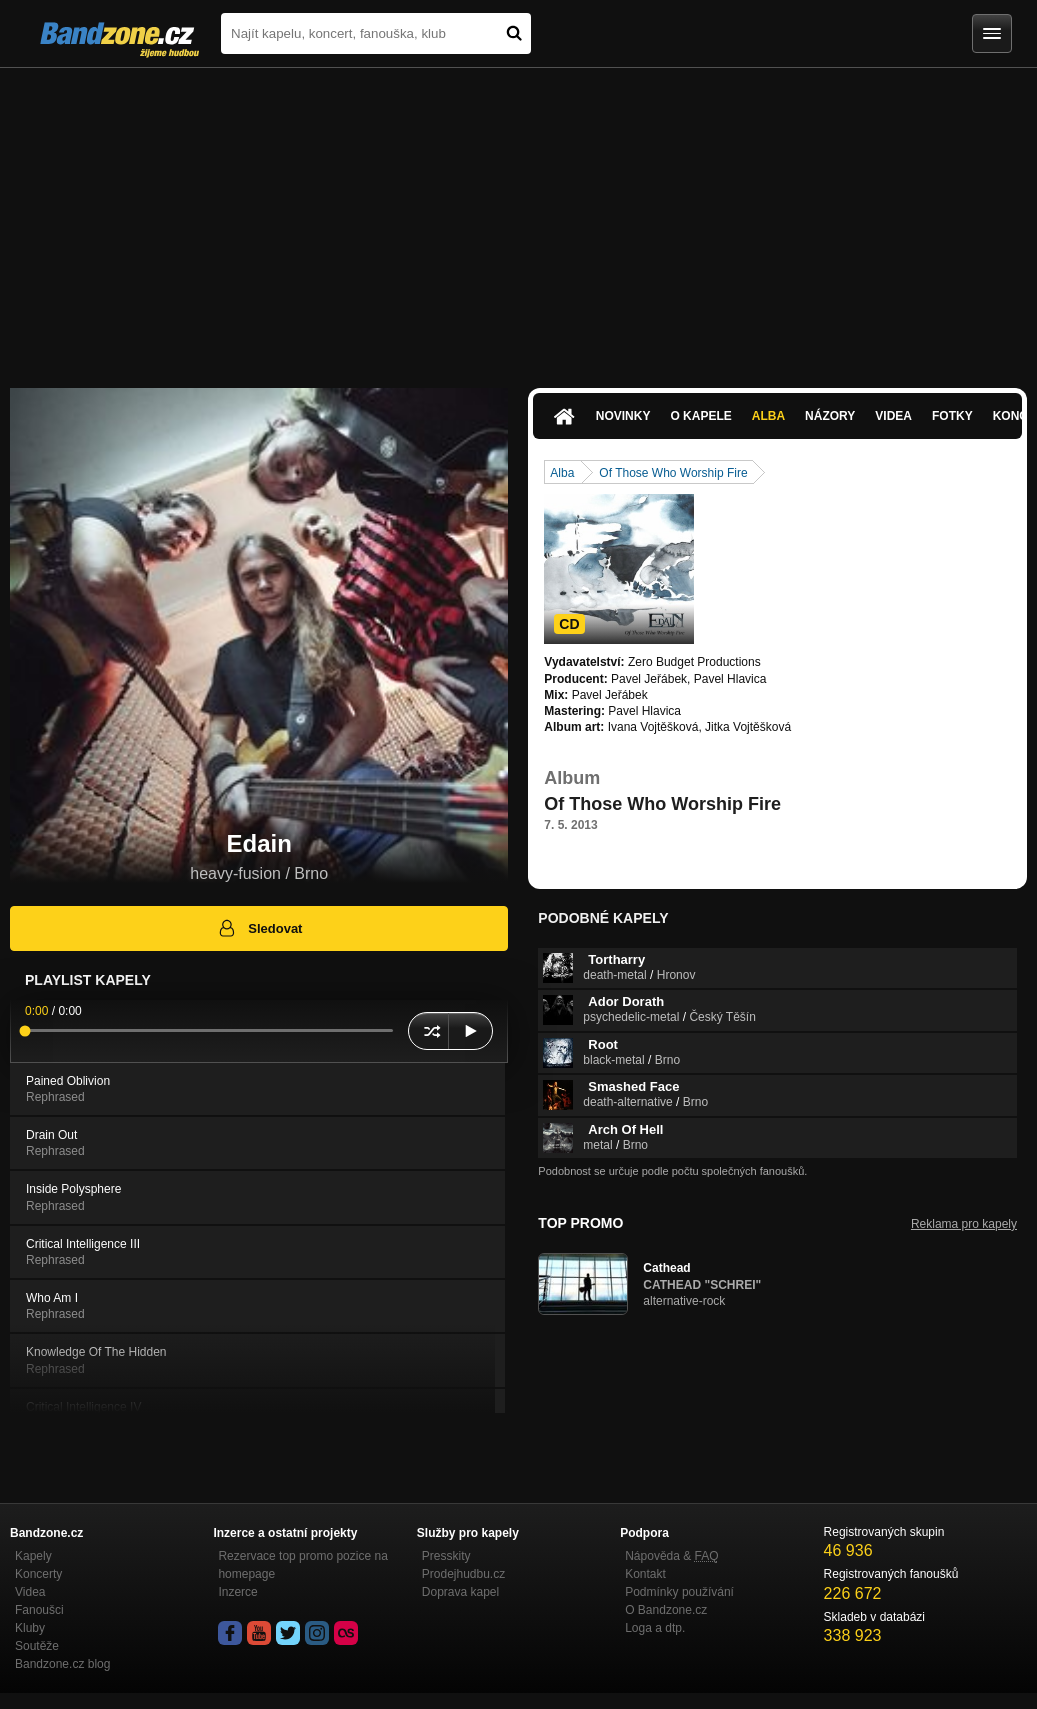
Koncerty (38, 1574)
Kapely (33, 1556)
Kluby (30, 1628)
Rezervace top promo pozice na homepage (302, 1565)
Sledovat (259, 928)
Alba (768, 416)
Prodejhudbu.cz (463, 1574)
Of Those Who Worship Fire (673, 473)
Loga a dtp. (655, 1628)
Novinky (623, 416)
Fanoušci (39, 1610)
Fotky (952, 416)
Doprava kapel (460, 1592)
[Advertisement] (518, 218)
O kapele (700, 416)
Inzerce (237, 1592)
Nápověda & (671, 1556)
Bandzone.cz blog (62, 1664)
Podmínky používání (679, 1592)
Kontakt (645, 1574)
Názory (830, 416)
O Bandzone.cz (666, 1610)
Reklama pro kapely (964, 1224)
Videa (893, 416)
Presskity (446, 1556)
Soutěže (37, 1646)
